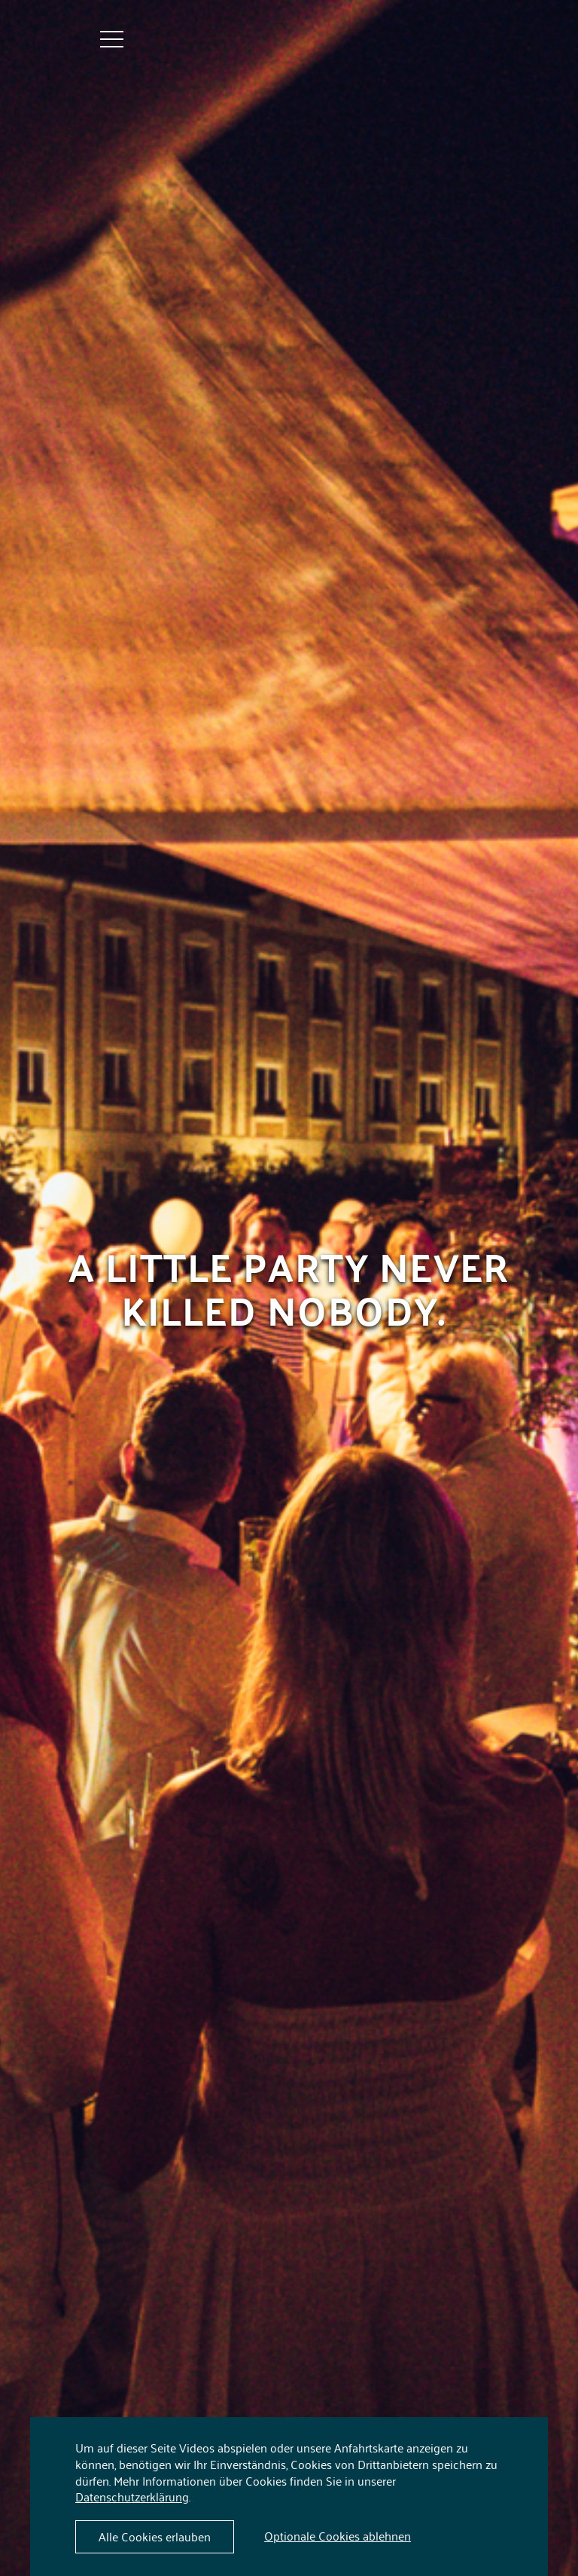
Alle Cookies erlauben (155, 2536)
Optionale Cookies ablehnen (337, 2535)
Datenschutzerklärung (132, 2496)
